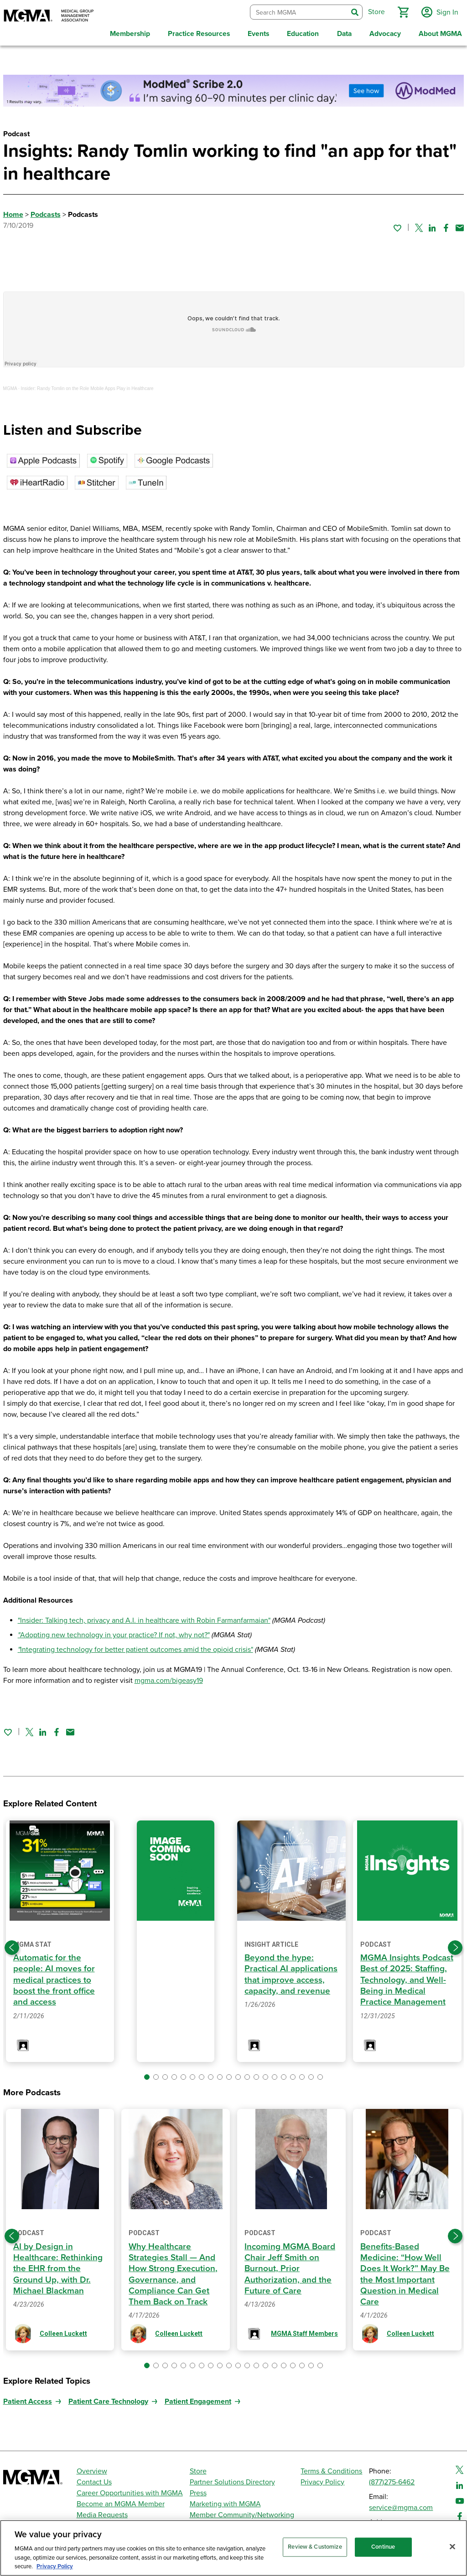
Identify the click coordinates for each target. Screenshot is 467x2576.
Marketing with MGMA (225, 2501)
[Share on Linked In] (432, 225)
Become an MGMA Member (121, 2501)
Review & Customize (315, 2546)
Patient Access (27, 2398)
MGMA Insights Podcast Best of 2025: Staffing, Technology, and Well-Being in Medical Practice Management (407, 1977)
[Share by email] (460, 225)
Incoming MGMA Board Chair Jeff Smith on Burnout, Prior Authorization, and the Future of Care (290, 2265)
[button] (402, 11)
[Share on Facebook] (446, 225)
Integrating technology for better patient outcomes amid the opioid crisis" (135, 1647)
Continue (383, 2546)
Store (198, 2468)
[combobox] (297, 11)
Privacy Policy (322, 2479)
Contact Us (94, 2479)
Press (198, 2490)
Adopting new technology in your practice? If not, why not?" (115, 1632)
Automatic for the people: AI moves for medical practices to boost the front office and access (54, 1977)
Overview (92, 2468)
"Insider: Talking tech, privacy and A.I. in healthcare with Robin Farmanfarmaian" (144, 1618)
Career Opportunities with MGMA (130, 2490)
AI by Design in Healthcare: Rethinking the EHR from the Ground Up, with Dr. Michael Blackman (58, 2265)
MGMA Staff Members (304, 2330)
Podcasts (46, 212)
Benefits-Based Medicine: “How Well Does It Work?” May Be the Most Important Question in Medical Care (405, 2271)
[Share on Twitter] (419, 225)
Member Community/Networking (242, 2512)
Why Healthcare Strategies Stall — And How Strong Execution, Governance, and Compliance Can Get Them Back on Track (174, 2271)
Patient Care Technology (108, 2398)
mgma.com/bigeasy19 (169, 1678)
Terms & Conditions (331, 2468)
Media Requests (102, 2512)
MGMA (10, 386)
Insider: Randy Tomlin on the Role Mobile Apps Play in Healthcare (87, 386)
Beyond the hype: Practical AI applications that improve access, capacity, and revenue (287, 1977)
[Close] (452, 2547)
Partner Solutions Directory (232, 2479)
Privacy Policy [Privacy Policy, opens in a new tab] (54, 2566)
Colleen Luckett (63, 2330)
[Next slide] (455, 1945)
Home (13, 212)
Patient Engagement (198, 2398)
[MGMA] (48, 16)
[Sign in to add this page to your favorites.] (397, 225)
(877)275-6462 (392, 2479)
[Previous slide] (12, 1945)
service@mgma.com (401, 2504)
